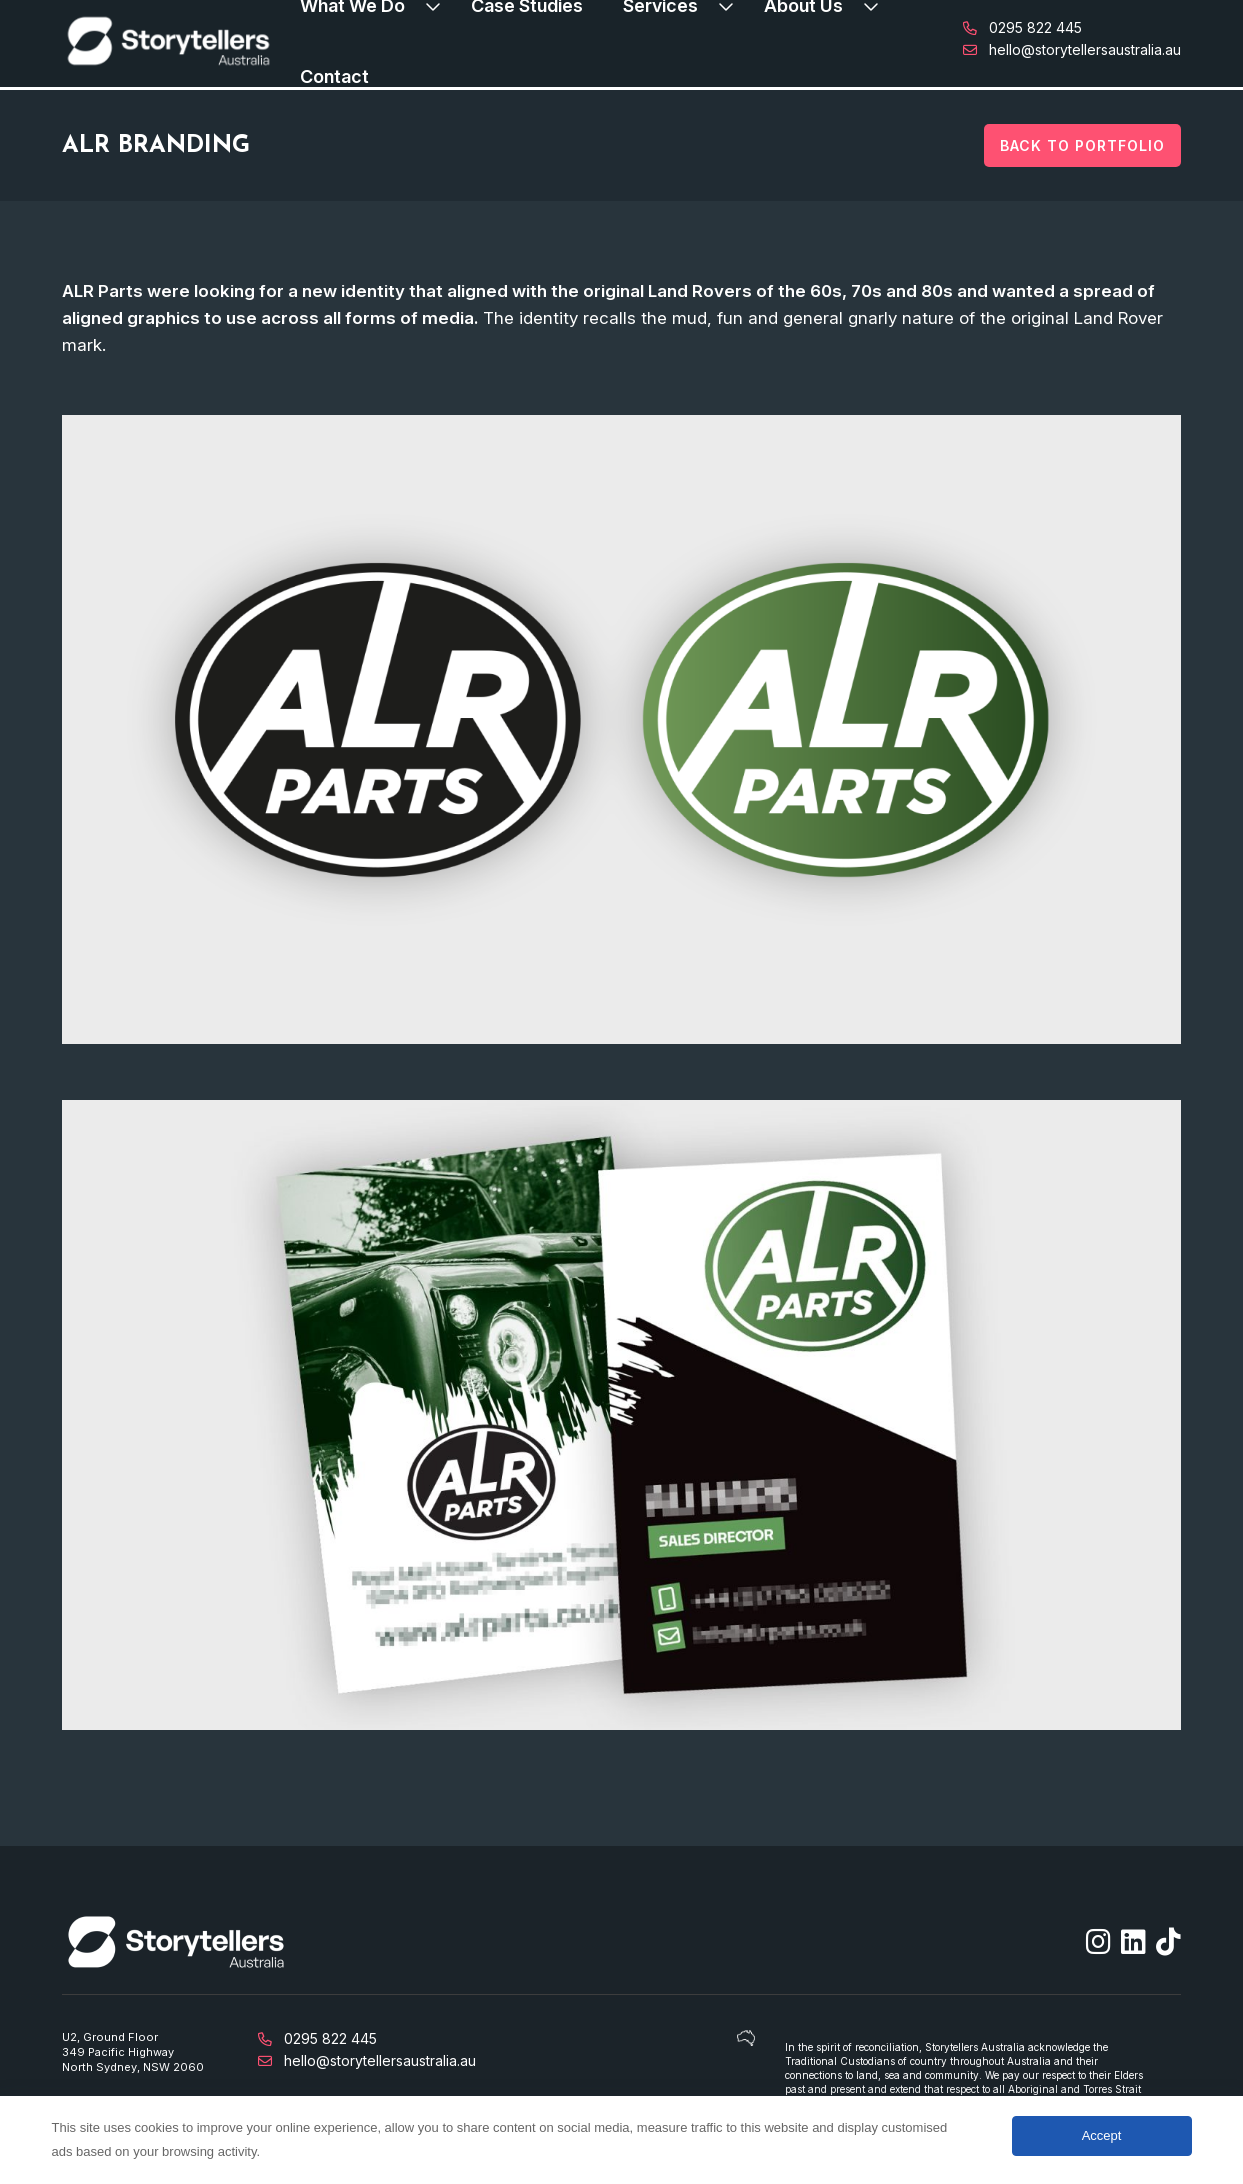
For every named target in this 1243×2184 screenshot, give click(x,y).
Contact (334, 76)
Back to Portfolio (1082, 145)
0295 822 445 (1022, 27)
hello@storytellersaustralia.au (1072, 49)
